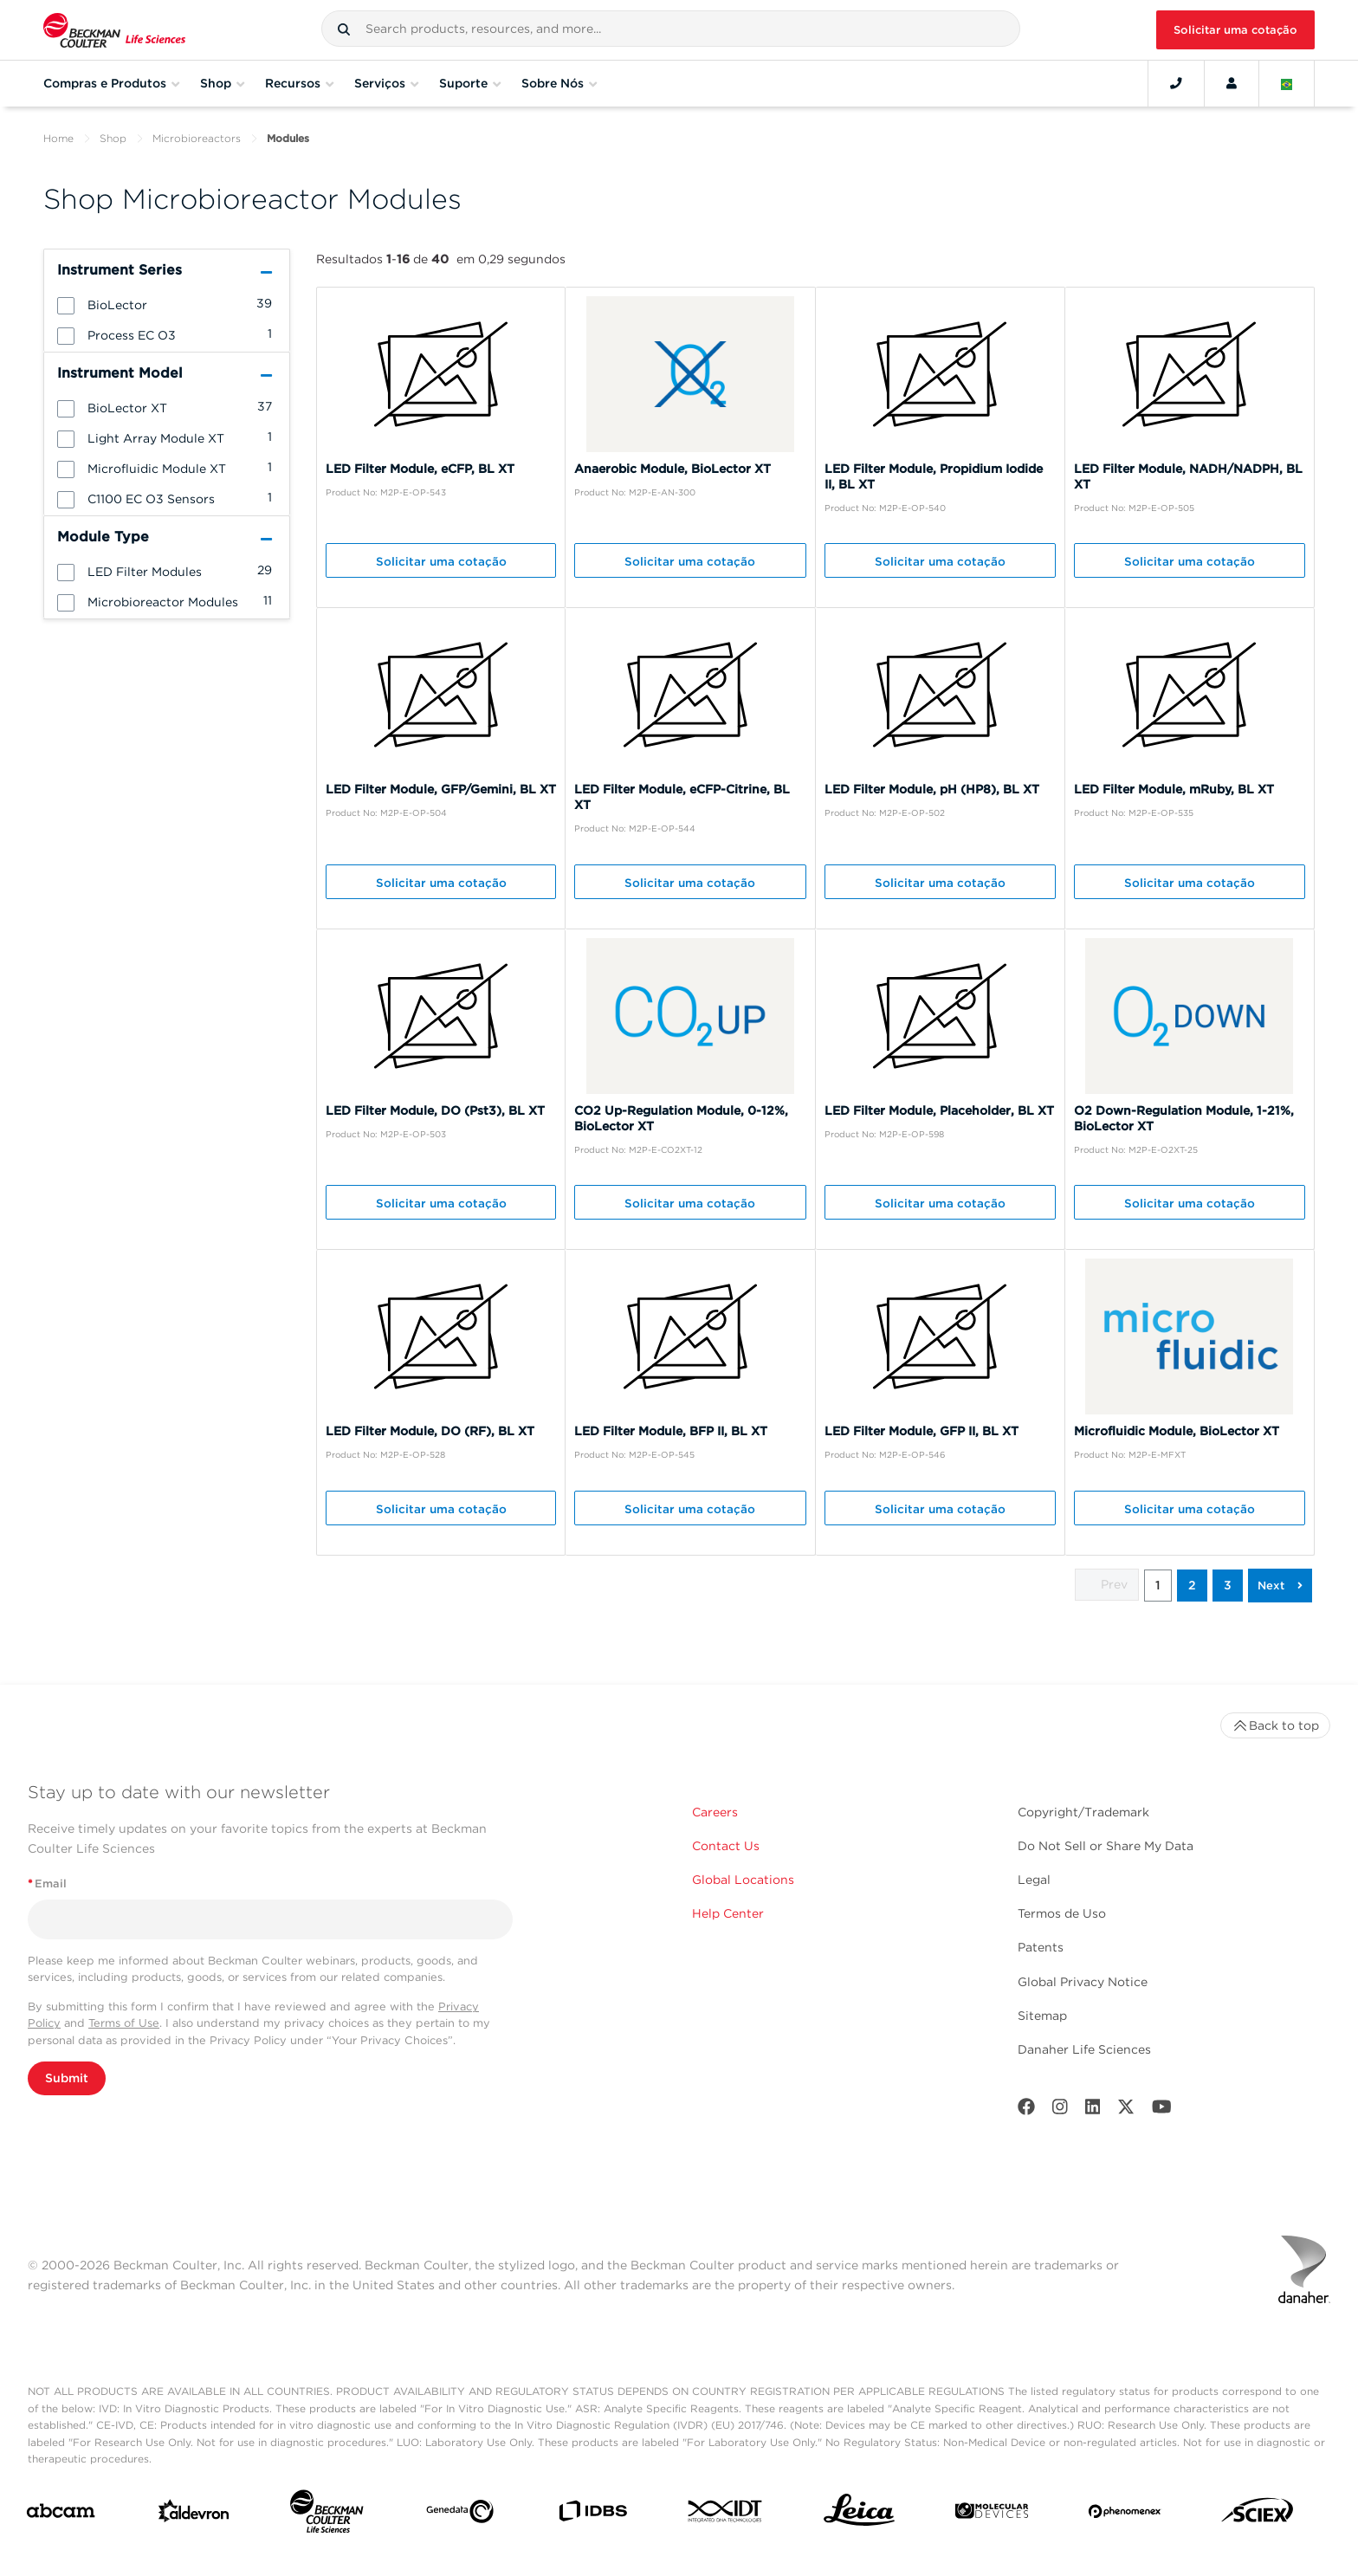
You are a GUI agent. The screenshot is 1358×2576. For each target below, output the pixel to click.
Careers (715, 1812)
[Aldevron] (194, 2515)
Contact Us (726, 1846)
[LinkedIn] (1093, 2110)
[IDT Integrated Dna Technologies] (726, 2514)
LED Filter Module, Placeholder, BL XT (939, 1110)
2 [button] (1192, 1585)
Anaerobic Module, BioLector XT (672, 469)
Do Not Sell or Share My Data (1105, 1846)
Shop (113, 138)
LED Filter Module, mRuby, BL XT (1174, 789)
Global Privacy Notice (1083, 1982)
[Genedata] (460, 2515)
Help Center (728, 1913)
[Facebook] (1026, 2110)
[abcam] (61, 2514)
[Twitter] (1126, 2110)
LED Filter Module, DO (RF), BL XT (430, 1431)
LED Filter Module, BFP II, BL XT (670, 1431)
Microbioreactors (196, 138)
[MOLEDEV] (992, 2514)
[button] (343, 29)
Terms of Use (123, 2022)
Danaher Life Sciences (1084, 2049)
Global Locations (743, 1880)
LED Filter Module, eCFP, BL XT (420, 469)
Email (47, 1883)
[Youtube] (1162, 2110)
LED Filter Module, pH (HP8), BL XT (931, 789)
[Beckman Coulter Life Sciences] (326, 2515)
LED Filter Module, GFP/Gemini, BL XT (441, 789)
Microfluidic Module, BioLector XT (1176, 1431)
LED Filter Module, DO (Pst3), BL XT (435, 1110)
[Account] (1231, 83)
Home (58, 138)
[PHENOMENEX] (1125, 2514)
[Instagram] (1060, 2110)
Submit (66, 2078)
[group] (166, 304)
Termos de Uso (1062, 1913)
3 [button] (1228, 1585)
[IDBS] (592, 2515)
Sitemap (1042, 2016)
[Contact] (1176, 83)
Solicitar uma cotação (1235, 29)
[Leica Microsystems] (859, 2514)
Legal (1034, 1880)
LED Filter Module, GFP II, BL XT (921, 1431)
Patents (1041, 1947)
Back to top (1275, 1725)
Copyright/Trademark (1083, 1812)
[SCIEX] (1257, 2514)
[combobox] (670, 28)
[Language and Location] (1287, 83)
